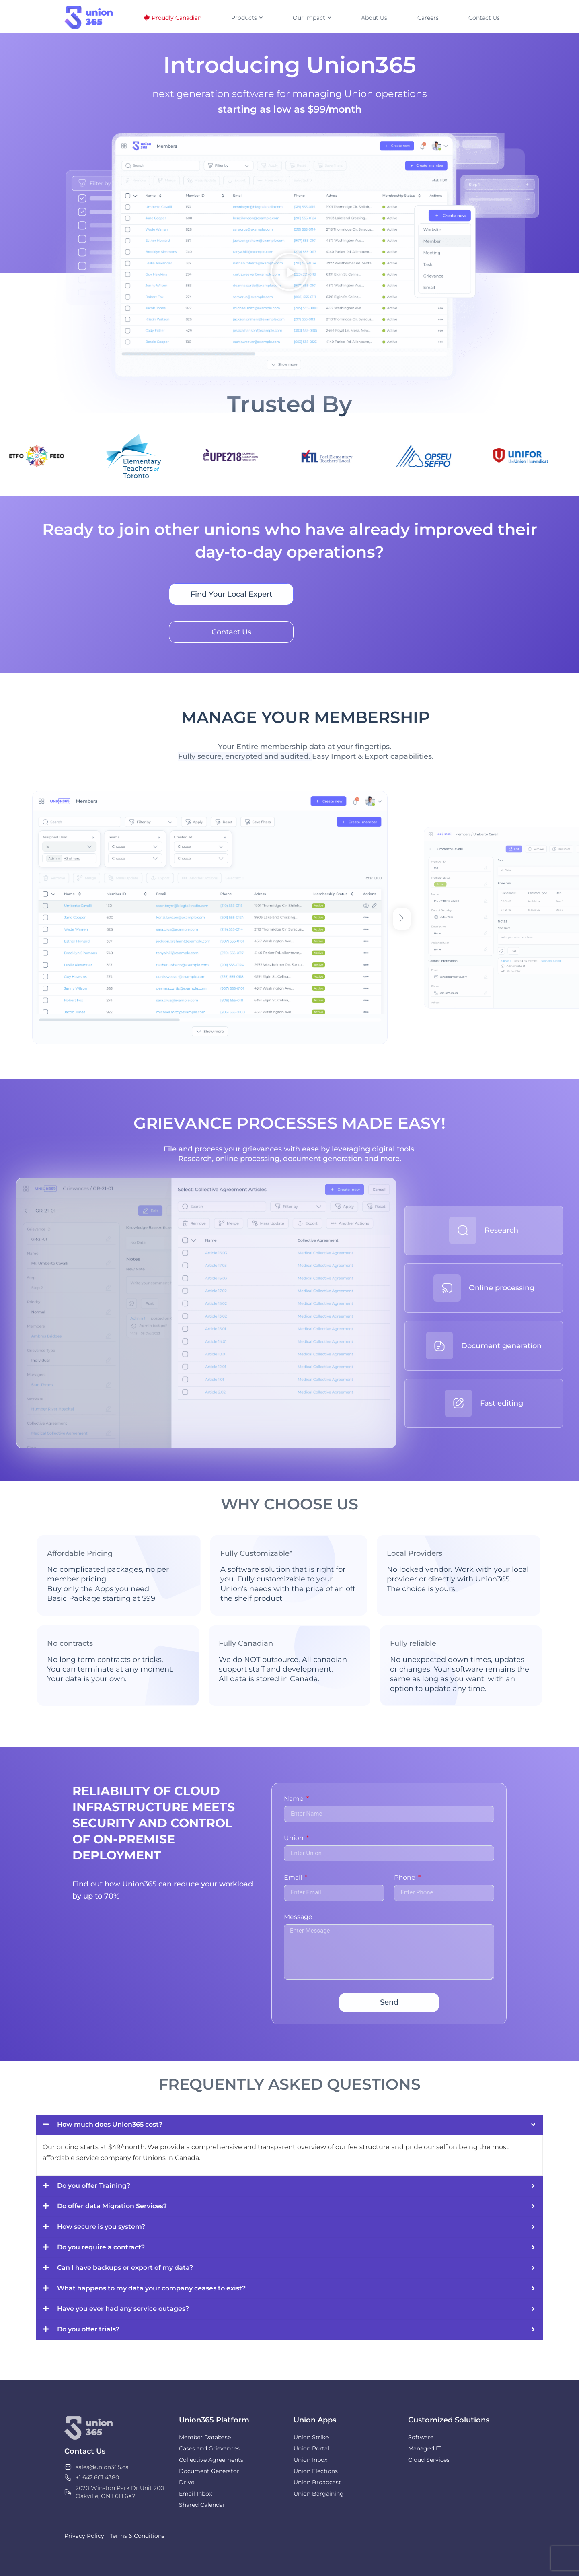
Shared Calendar (202, 2504)
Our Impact (312, 18)
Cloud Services (429, 2459)
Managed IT (424, 2448)
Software (420, 2437)
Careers (428, 17)
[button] (289, 272)
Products (247, 18)
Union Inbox (310, 2459)
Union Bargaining (319, 2493)
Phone (405, 1877)
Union (294, 1838)
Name (294, 1799)
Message (298, 1917)
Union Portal (311, 2448)
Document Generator (209, 2471)
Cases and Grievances (209, 2448)
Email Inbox (195, 2493)
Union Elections (316, 2471)
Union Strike (311, 2437)
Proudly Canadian (176, 17)
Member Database (205, 2437)
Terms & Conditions (137, 2535)
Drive (186, 2482)
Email (294, 1877)
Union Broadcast (317, 2482)
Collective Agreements (211, 2459)
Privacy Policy (84, 2535)
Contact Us (484, 17)
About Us (374, 17)
